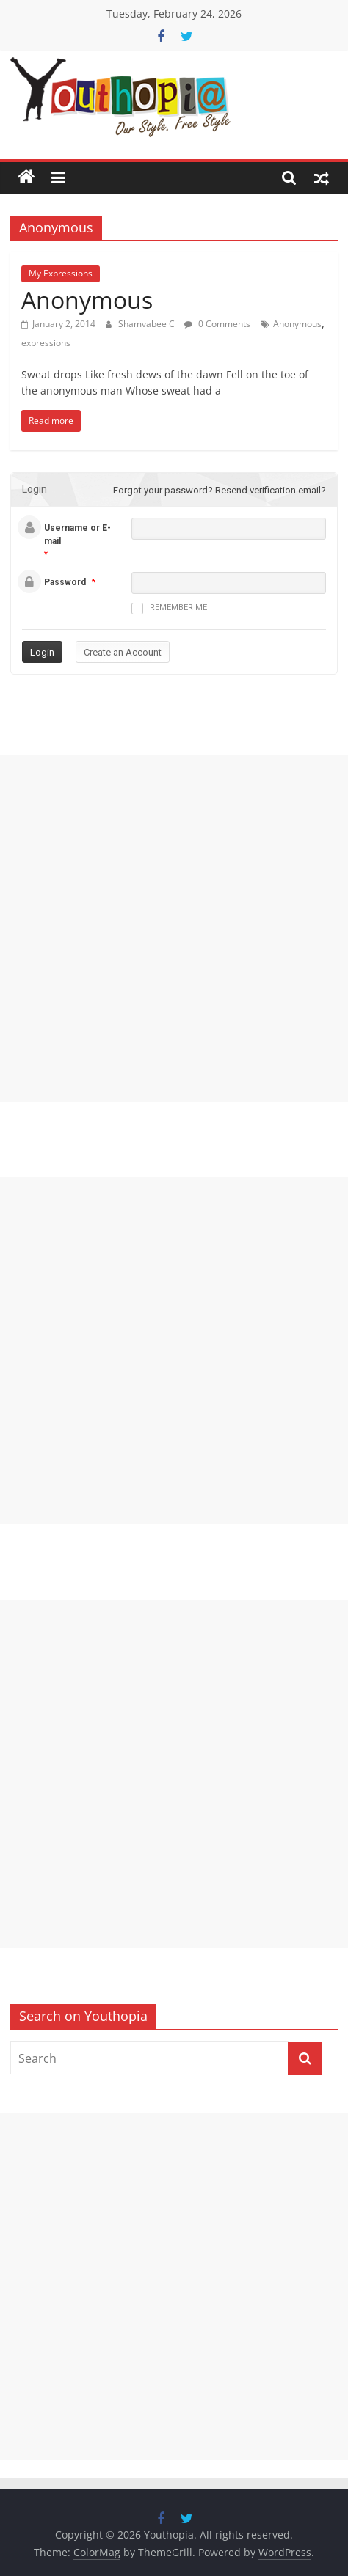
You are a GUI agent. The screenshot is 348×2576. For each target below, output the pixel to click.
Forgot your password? (163, 490)
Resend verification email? (270, 490)
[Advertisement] (174, 928)
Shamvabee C (147, 324)
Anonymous (87, 299)
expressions (45, 343)
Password (65, 582)
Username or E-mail (77, 534)
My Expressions (61, 273)
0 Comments (217, 324)
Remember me (169, 608)
